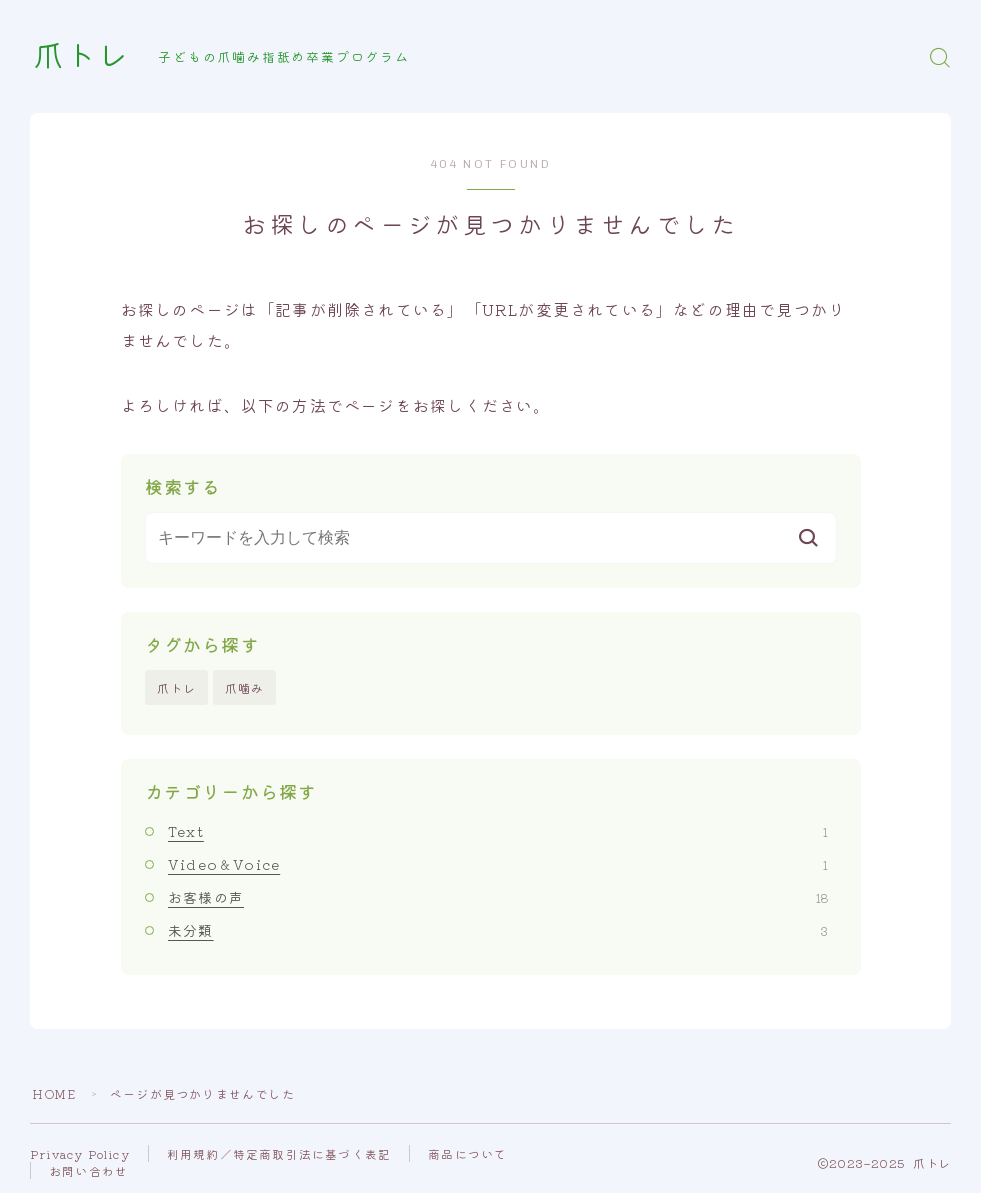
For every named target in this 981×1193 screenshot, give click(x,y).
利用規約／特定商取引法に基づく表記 (279, 1153)
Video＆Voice (498, 864)
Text (498, 831)
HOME (54, 1093)
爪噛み (245, 687)
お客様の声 (498, 897)
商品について (467, 1153)
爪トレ (81, 57)
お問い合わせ (88, 1170)
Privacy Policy (80, 1153)
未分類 (498, 930)
